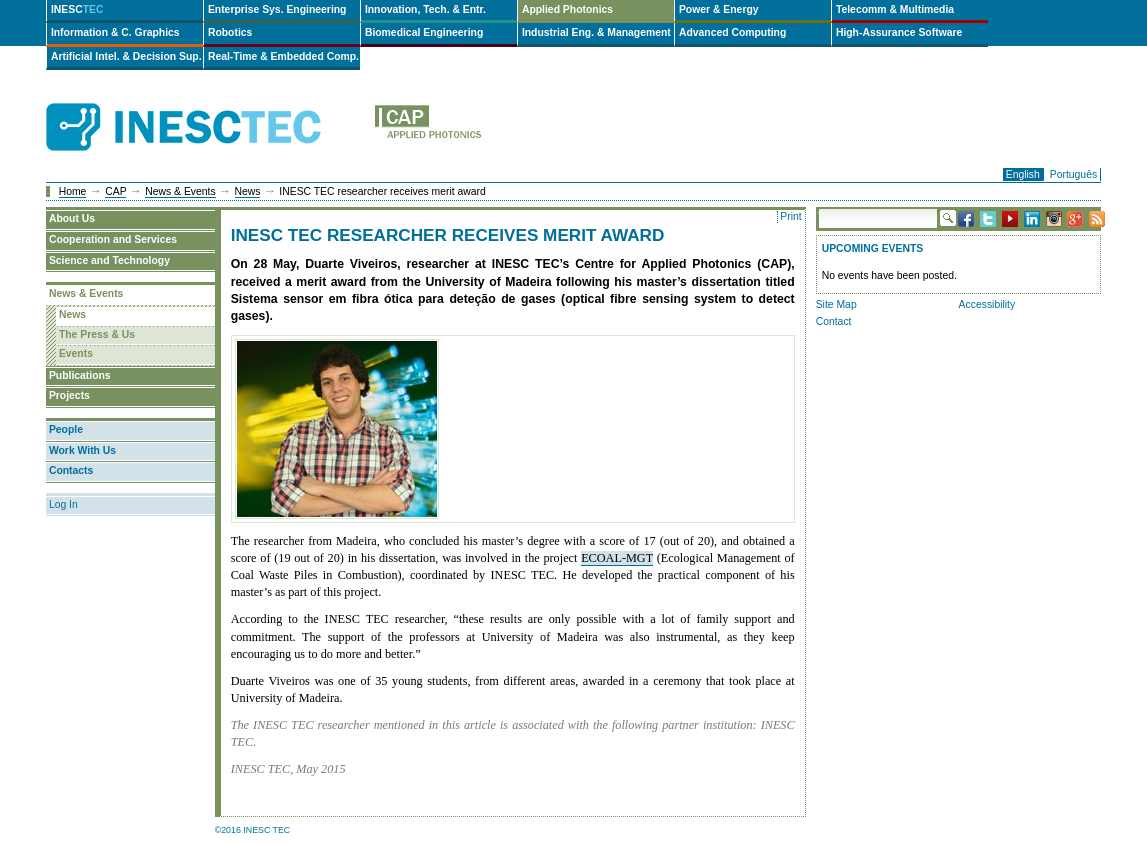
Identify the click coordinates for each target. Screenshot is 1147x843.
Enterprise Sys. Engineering (277, 9)
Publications (80, 375)
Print (790, 216)
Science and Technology (109, 260)
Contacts (71, 470)
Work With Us (82, 450)
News (248, 191)
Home (73, 191)
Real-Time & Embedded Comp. (283, 56)
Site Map (836, 304)
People (66, 429)
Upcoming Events (873, 248)
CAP (115, 191)
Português (1073, 174)
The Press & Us (97, 334)
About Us (72, 218)
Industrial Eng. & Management (596, 32)
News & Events (180, 191)
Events (76, 353)
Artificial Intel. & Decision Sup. (126, 56)
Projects (69, 395)
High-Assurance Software (899, 32)
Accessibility (987, 304)
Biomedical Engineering (424, 32)
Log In (63, 504)
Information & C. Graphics (115, 32)
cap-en (508, 127)
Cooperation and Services (113, 239)
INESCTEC (206, 105)
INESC (77, 9)
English (1023, 174)
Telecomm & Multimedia (895, 9)
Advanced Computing (732, 32)
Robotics (230, 32)
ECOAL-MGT (617, 558)
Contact (834, 321)
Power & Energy (719, 9)
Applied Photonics (567, 9)
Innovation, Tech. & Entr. (425, 9)
